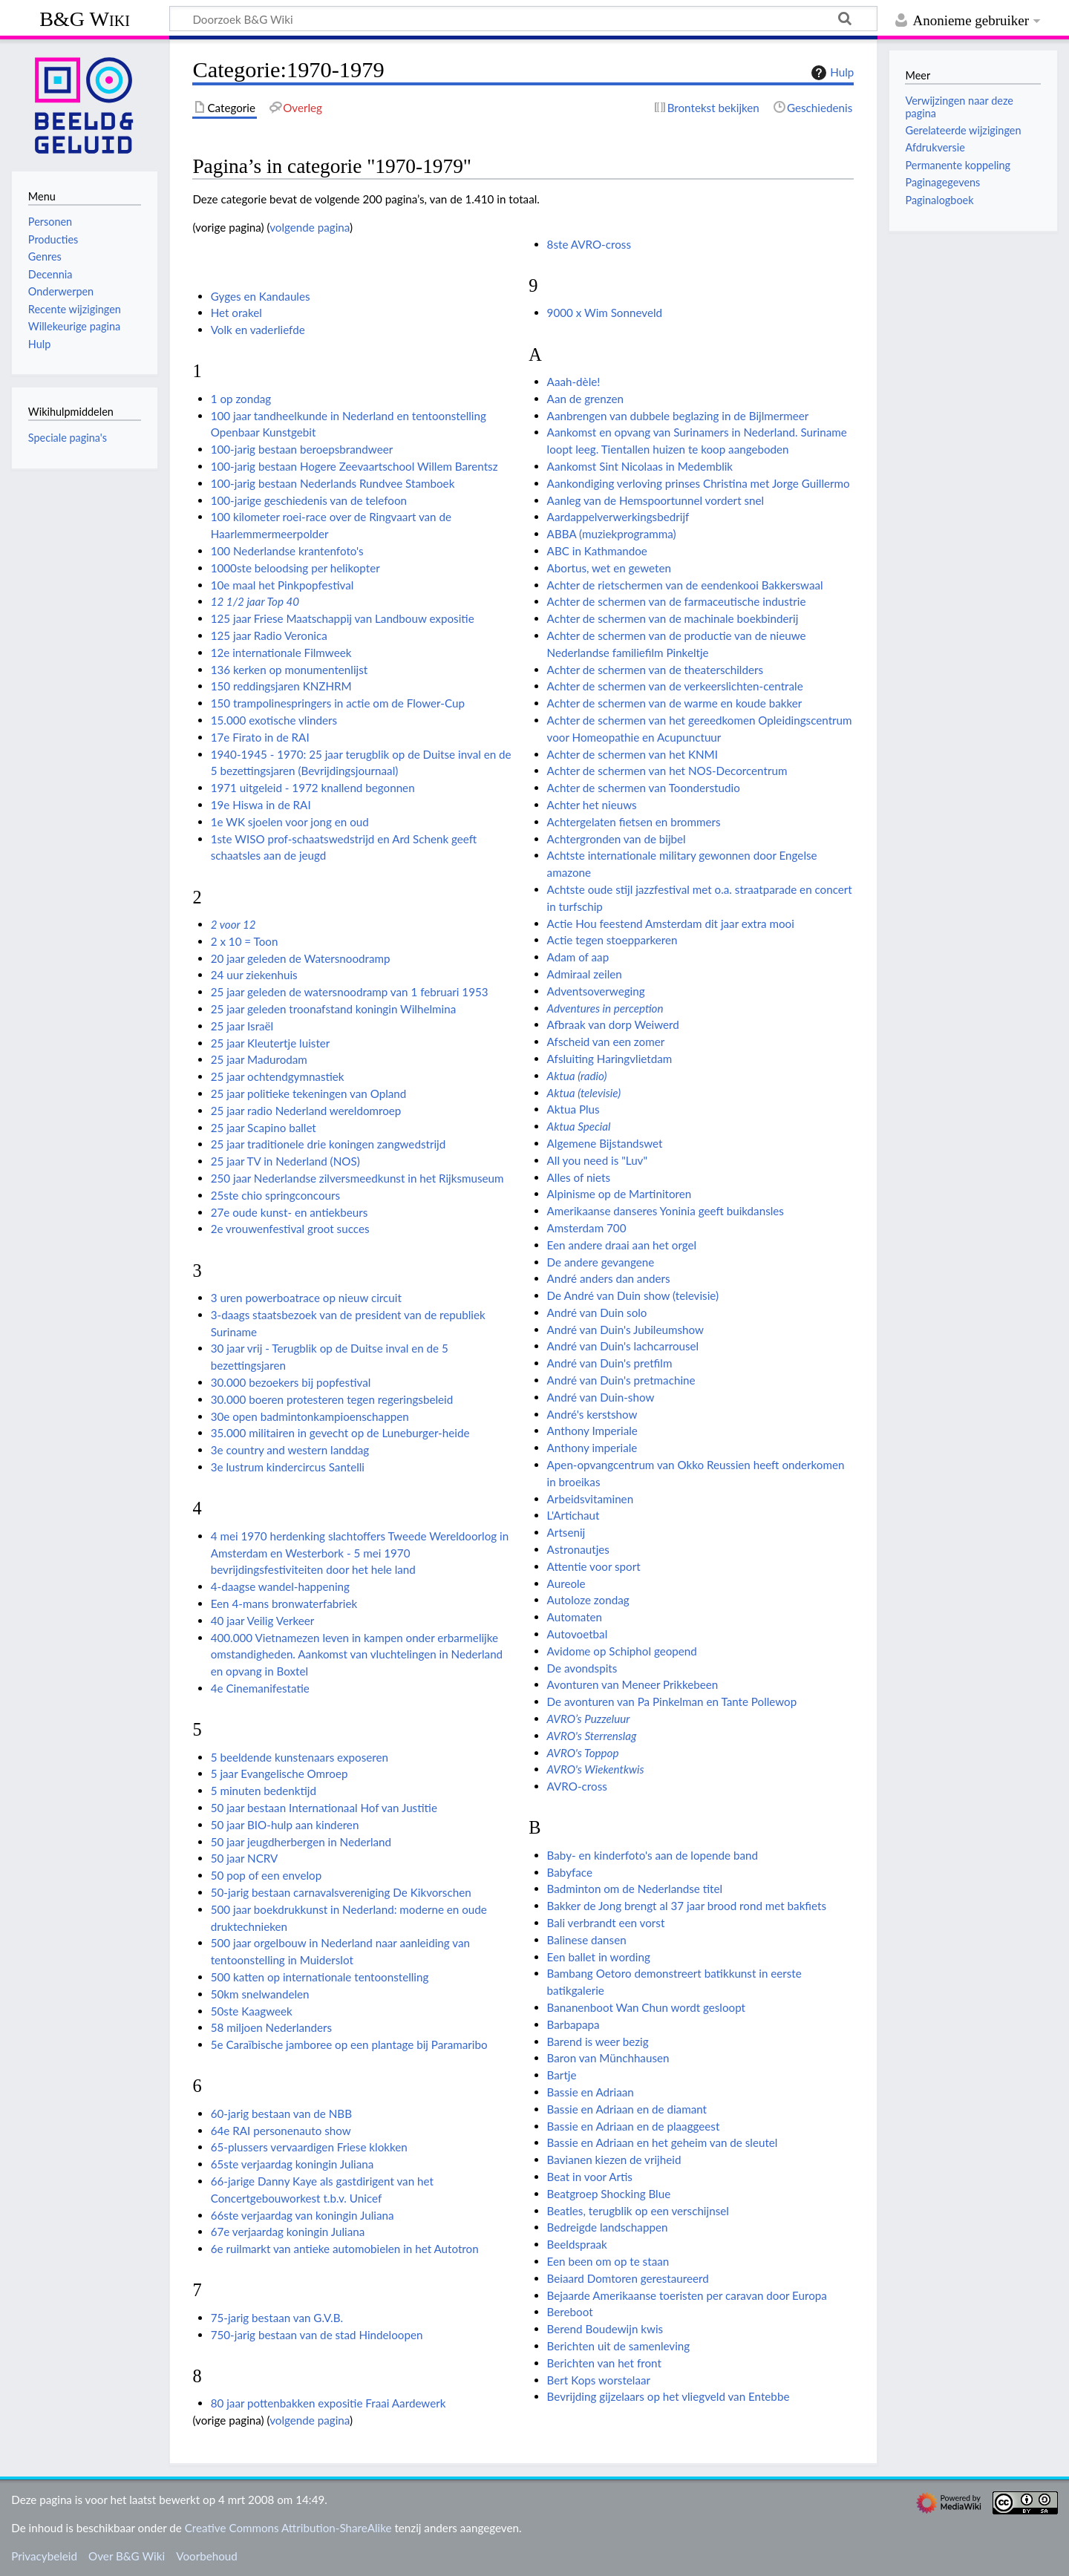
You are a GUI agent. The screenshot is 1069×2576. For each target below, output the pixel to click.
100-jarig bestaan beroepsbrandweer (302, 449)
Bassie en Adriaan (590, 2092)
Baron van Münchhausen (608, 2058)
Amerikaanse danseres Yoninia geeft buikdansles (665, 1210)
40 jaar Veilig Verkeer (263, 1620)
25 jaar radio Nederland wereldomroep (306, 1110)
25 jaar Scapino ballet (263, 1127)
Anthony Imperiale (592, 1430)
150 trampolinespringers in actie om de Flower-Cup (338, 703)
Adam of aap (578, 957)
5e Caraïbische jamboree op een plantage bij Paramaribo (349, 2044)
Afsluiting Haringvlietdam (610, 1058)
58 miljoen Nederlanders (271, 2027)
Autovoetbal (577, 1634)
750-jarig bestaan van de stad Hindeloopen (317, 2334)
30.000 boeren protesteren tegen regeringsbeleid (332, 1399)
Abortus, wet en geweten (609, 568)
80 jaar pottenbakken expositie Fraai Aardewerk (328, 2403)
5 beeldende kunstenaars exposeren (299, 1757)
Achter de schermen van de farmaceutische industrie (676, 601)
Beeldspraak (577, 2244)
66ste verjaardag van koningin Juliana (302, 2215)
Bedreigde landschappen (607, 2227)
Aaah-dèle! (574, 381)
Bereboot (570, 2311)
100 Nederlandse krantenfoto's (287, 551)
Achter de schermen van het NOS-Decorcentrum (667, 770)
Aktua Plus (573, 1109)
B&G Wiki (84, 18)
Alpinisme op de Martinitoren (619, 1193)
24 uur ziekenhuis (254, 974)
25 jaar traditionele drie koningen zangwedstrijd (328, 1144)
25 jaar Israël (242, 1026)
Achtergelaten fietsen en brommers (634, 821)
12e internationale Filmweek (281, 652)
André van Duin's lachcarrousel (623, 1346)
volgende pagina (309, 227)
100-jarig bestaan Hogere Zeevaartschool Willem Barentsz (354, 466)
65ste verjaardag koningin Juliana (292, 2164)
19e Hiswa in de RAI (261, 804)
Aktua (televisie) (584, 1092)
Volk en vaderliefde (258, 329)
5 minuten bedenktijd (263, 1790)
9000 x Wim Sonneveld (604, 312)
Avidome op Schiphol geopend (622, 1651)
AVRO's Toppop (583, 1752)
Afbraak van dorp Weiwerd (613, 1024)
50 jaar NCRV (244, 1858)
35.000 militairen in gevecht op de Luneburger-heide (340, 1432)
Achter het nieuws (592, 804)
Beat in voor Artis (589, 2176)
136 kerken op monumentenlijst (289, 669)
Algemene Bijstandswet (605, 1143)
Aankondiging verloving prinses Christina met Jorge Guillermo (698, 483)
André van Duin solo (597, 1312)
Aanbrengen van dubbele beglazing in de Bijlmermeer (678, 415)
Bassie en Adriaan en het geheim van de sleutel (662, 2142)
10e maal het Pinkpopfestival (282, 585)
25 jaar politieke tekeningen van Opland (309, 1093)
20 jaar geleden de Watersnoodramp (300, 958)
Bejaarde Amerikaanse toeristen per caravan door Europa (687, 2295)
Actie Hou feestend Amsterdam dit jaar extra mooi (670, 923)
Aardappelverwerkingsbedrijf (618, 516)
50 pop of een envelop (266, 1875)
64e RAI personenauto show (281, 2130)
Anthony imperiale (592, 1447)
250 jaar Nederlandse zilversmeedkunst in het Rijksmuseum (357, 1178)
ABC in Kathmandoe (597, 551)
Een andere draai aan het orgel (622, 1245)
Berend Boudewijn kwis (605, 2328)
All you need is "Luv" (597, 1160)
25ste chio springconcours (275, 1195)
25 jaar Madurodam (259, 1059)
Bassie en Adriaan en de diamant (627, 2109)
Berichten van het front (604, 2363)
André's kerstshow (592, 1414)
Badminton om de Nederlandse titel (634, 1888)
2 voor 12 (233, 924)
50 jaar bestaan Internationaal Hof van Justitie (324, 1807)
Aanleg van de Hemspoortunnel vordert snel (656, 500)
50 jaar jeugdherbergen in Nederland (301, 1841)
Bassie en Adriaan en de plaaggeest (633, 2126)
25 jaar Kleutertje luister (270, 1043)
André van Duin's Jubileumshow (625, 1329)
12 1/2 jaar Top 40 (255, 601)
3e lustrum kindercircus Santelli (287, 1467)
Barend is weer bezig (598, 2041)
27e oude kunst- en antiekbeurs (289, 1212)
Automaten (574, 1617)
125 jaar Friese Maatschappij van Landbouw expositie (342, 618)
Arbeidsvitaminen (590, 1499)
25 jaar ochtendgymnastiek (277, 1076)
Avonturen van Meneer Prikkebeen (633, 1684)
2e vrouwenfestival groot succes (290, 1228)
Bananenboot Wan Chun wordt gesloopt (646, 2007)
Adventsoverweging (596, 991)
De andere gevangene (601, 1262)
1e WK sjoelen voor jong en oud (290, 821)
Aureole (566, 1583)
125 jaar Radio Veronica (269, 635)
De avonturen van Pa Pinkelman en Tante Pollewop (672, 1701)
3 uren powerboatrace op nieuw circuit (306, 1297)
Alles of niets (578, 1177)
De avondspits (582, 1668)
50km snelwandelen (260, 1994)
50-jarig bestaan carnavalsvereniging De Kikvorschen (341, 1892)
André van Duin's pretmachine (621, 1380)
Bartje (562, 2075)
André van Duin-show (601, 1397)
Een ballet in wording (598, 1957)
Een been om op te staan (608, 2261)
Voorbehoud (206, 2556)
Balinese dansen (587, 1939)
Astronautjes (578, 1549)
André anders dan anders (608, 1278)
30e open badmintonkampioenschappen (310, 1416)
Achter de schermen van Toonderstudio (643, 787)
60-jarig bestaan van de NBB (281, 2113)
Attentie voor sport (594, 1566)
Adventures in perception (605, 1008)
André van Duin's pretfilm (610, 1363)
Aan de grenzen (585, 398)
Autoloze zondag (588, 1599)
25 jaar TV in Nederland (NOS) (285, 1161)
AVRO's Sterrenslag (592, 1735)
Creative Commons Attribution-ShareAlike (288, 2527)
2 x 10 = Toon (244, 941)
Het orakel (236, 312)
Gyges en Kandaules (260, 296)
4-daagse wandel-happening (280, 1586)
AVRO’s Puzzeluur (588, 1718)
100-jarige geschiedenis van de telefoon (309, 500)
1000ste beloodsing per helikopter (295, 568)
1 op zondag (241, 398)
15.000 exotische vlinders (274, 720)
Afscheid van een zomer (606, 1041)
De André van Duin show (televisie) (633, 1295)
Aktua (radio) (577, 1075)
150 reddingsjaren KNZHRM (281, 686)
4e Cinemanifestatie (260, 1688)
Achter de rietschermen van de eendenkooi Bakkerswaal (685, 585)
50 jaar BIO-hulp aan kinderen (285, 1824)
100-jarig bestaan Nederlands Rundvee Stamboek (333, 483)
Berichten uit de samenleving (618, 2346)
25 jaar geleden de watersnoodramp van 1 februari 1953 (349, 991)
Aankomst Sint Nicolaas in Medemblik (640, 466)
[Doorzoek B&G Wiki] (523, 18)
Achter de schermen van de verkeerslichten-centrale (675, 686)
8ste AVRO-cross (589, 244)
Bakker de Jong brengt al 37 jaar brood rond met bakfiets (686, 1905)
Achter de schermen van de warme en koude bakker (674, 703)
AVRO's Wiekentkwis (595, 1769)
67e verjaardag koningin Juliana (288, 2231)
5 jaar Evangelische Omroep (279, 1773)
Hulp (831, 72)
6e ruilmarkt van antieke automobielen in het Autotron (345, 2248)
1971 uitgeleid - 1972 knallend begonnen (313, 787)
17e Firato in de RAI (260, 737)
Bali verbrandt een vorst (606, 1922)
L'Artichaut (573, 1515)
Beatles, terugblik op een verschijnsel (638, 2210)
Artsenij (566, 1532)
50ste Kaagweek (251, 2011)
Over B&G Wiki (126, 2556)
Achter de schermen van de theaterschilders (655, 669)
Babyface (569, 1872)
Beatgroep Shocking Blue (609, 2193)
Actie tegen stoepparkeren (612, 940)
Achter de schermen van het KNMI (632, 754)
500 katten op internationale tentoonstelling (320, 1977)
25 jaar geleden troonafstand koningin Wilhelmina (334, 1009)
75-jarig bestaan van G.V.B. (277, 2317)
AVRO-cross (577, 1786)
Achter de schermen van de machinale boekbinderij (673, 618)
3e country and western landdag (290, 1450)
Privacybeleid (44, 2556)
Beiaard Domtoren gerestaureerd (628, 2278)
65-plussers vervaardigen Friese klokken (309, 2147)
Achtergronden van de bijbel (616, 839)
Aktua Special (579, 1126)
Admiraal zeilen (584, 974)
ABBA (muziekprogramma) (611, 533)
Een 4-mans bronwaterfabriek (284, 1603)
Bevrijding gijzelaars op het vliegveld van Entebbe (668, 2396)
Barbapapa (573, 2024)
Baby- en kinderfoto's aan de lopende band (652, 1855)
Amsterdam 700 (587, 1228)
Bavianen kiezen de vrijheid (614, 2159)
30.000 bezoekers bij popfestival (291, 1382)
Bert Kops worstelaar (598, 2380)
